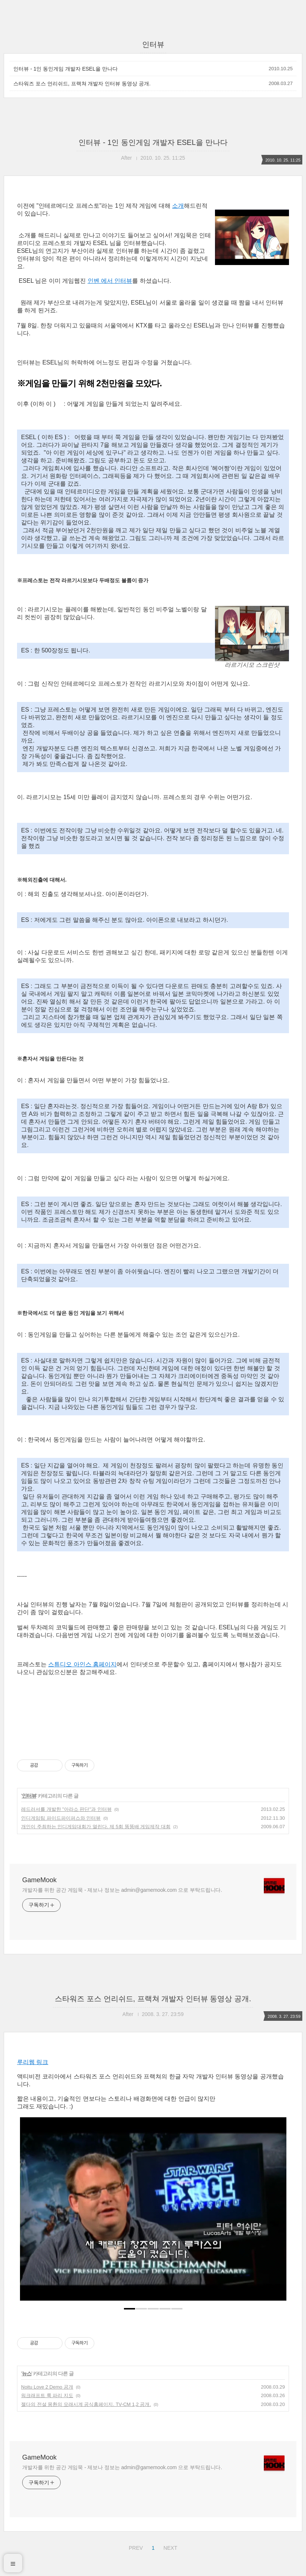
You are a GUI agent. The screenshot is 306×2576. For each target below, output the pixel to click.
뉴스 (26, 2373)
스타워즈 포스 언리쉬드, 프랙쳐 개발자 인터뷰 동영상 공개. (82, 83)
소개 (178, 206)
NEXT (169, 2547)
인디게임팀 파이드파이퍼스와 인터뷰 (61, 1818)
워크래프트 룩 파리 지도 (47, 2395)
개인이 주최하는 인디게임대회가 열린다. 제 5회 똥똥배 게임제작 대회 (96, 1826)
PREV (135, 2547)
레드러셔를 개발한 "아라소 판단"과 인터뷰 (66, 1809)
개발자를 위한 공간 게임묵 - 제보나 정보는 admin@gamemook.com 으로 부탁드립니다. (122, 1890)
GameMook (39, 1880)
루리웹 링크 (32, 2062)
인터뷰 (29, 1796)
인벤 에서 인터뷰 (110, 281)
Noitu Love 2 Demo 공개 (47, 2387)
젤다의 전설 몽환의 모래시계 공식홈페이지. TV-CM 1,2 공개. (86, 2404)
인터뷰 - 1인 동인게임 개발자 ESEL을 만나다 (65, 69)
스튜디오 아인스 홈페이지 (82, 1664)
